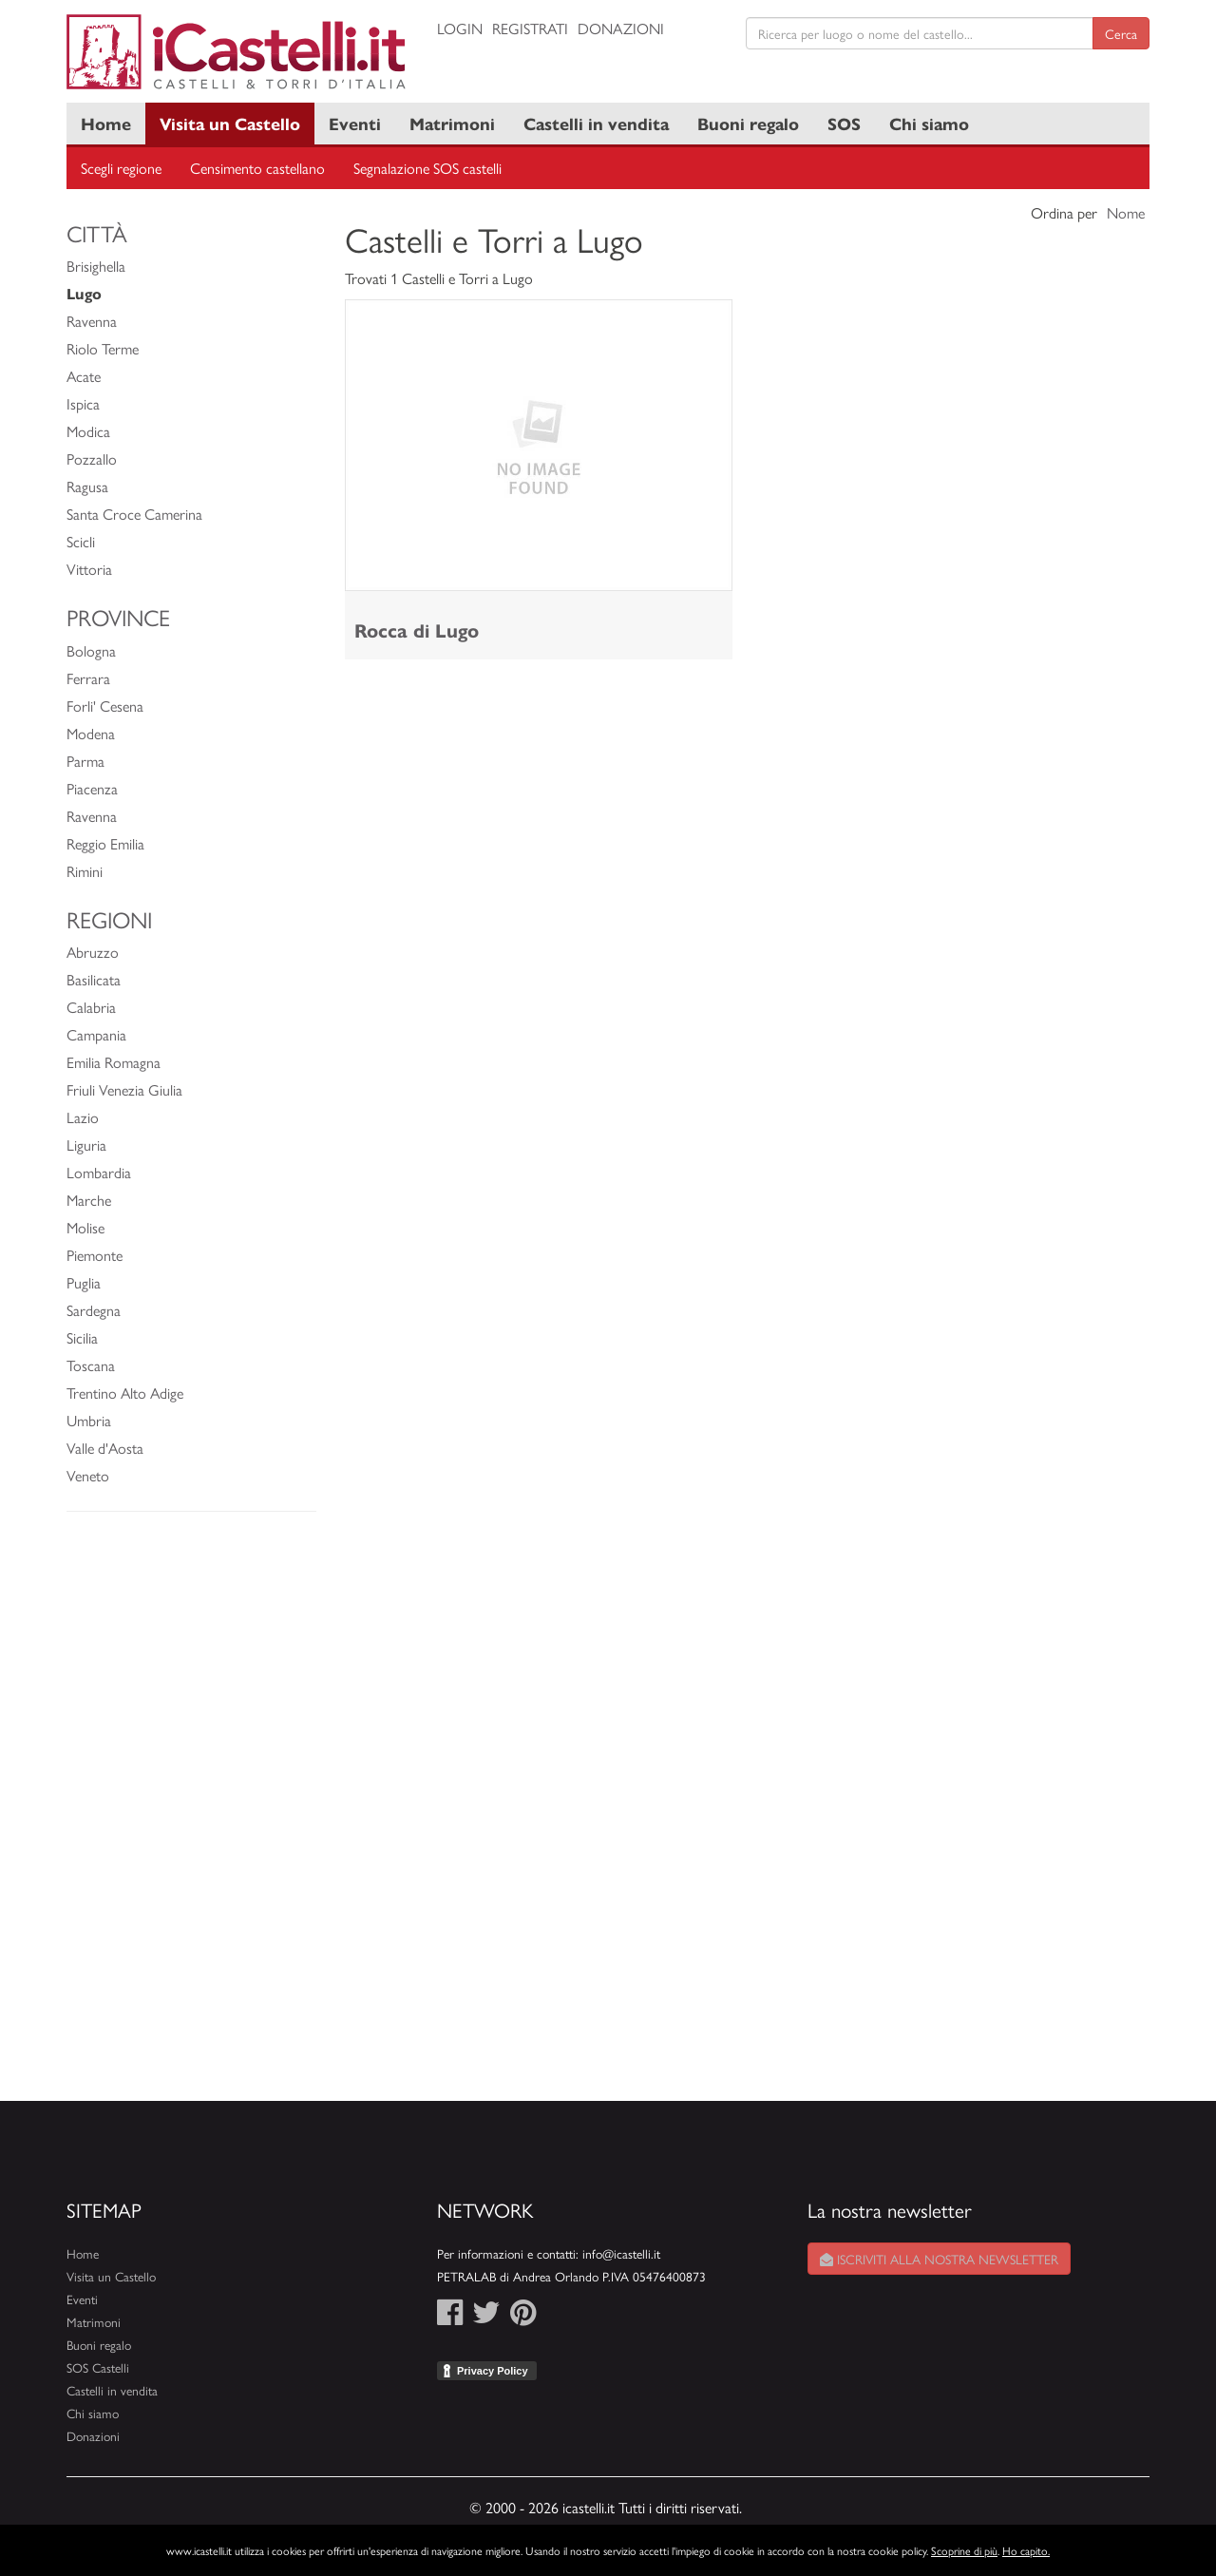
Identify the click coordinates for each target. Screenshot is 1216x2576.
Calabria (91, 1007)
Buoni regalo (748, 123)
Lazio (82, 1117)
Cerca (1121, 33)
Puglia (83, 1282)
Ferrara (88, 678)
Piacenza (92, 788)
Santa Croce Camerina (134, 514)
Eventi (355, 123)
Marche (88, 1200)
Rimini (84, 871)
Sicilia (82, 1337)
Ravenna (91, 321)
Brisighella (95, 266)
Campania (96, 1034)
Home (106, 123)
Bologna (91, 650)
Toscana (90, 1365)
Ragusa (87, 486)
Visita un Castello (230, 123)
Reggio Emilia (105, 843)
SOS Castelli (97, 2367)
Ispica (83, 403)
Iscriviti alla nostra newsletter (939, 2258)
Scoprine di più (964, 2550)
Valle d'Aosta (104, 1448)
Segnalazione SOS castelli (427, 168)
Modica (88, 431)
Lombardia (98, 1172)
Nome (1126, 212)
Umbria (88, 1420)
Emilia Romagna (113, 1062)
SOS (844, 123)
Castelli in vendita (596, 123)
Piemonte (94, 1255)
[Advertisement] (191, 1816)
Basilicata (93, 979)
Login (460, 28)
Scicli (80, 541)
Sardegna (93, 1310)
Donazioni (621, 28)
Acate (83, 376)
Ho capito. (1026, 2550)
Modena (90, 733)
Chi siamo (929, 123)
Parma (85, 761)
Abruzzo (92, 952)
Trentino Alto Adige (124, 1392)
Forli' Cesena (104, 705)
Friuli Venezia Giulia (124, 1089)
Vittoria (89, 569)
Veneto (87, 1475)
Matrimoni (452, 123)
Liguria (86, 1144)
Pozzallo (91, 458)
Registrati (530, 28)
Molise (85, 1227)
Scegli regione (121, 168)
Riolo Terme (102, 348)
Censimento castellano (257, 168)
